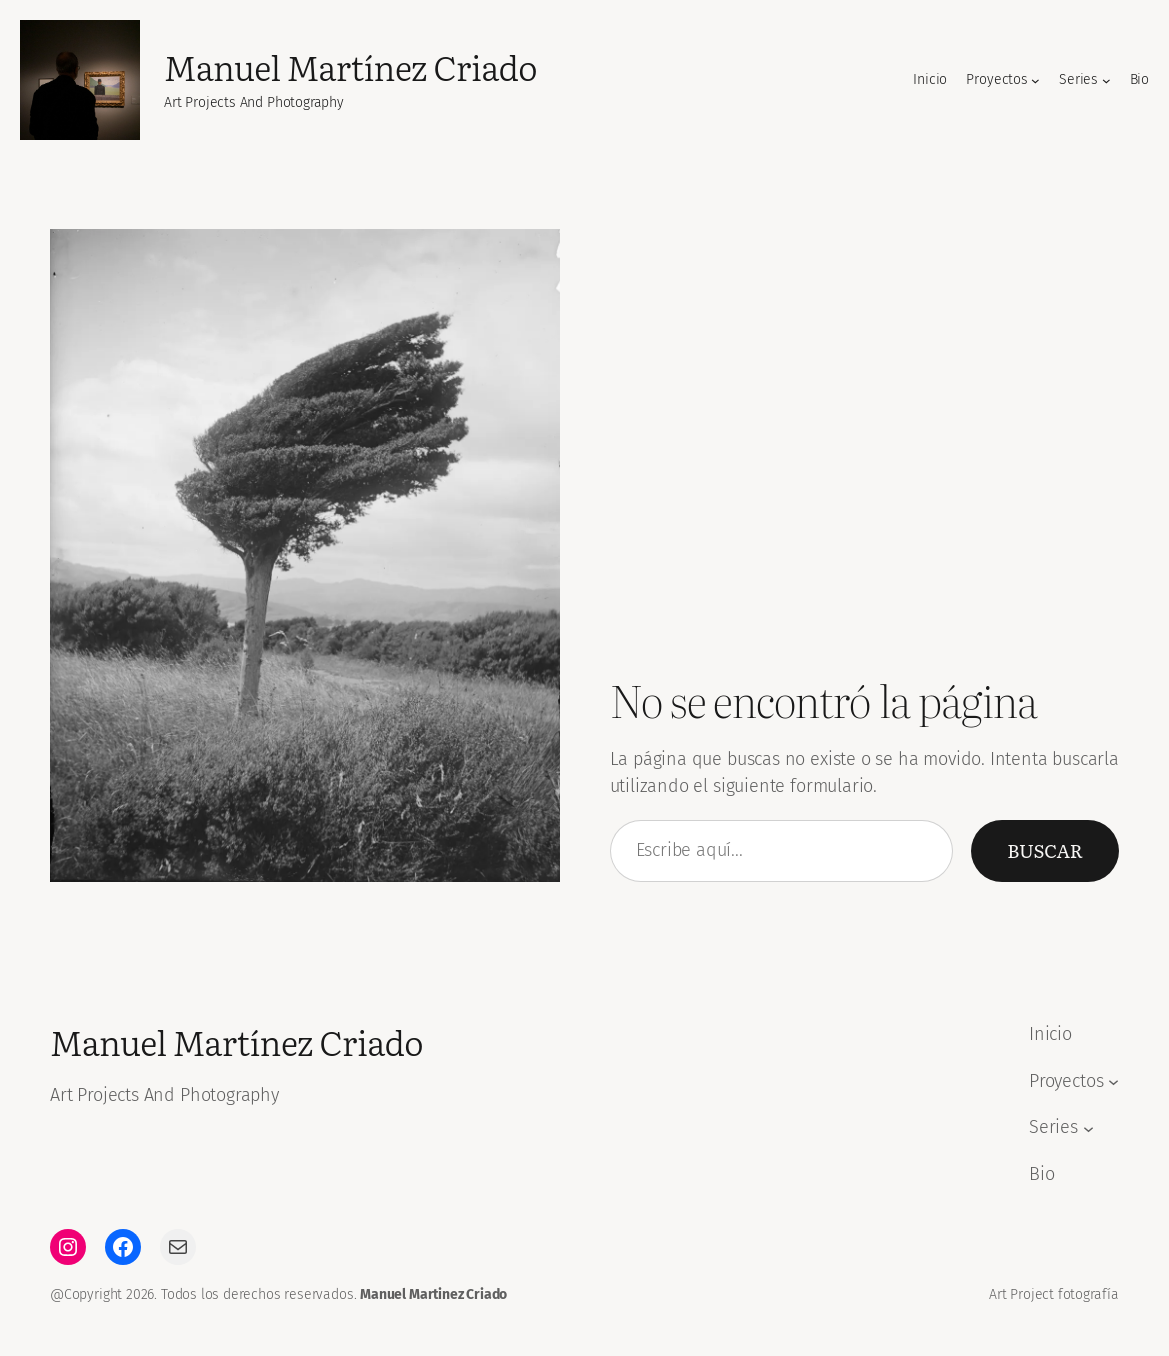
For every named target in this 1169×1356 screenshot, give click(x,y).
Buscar (1045, 850)
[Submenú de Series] (1106, 80)
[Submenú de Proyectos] (1035, 80)
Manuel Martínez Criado (350, 66)
